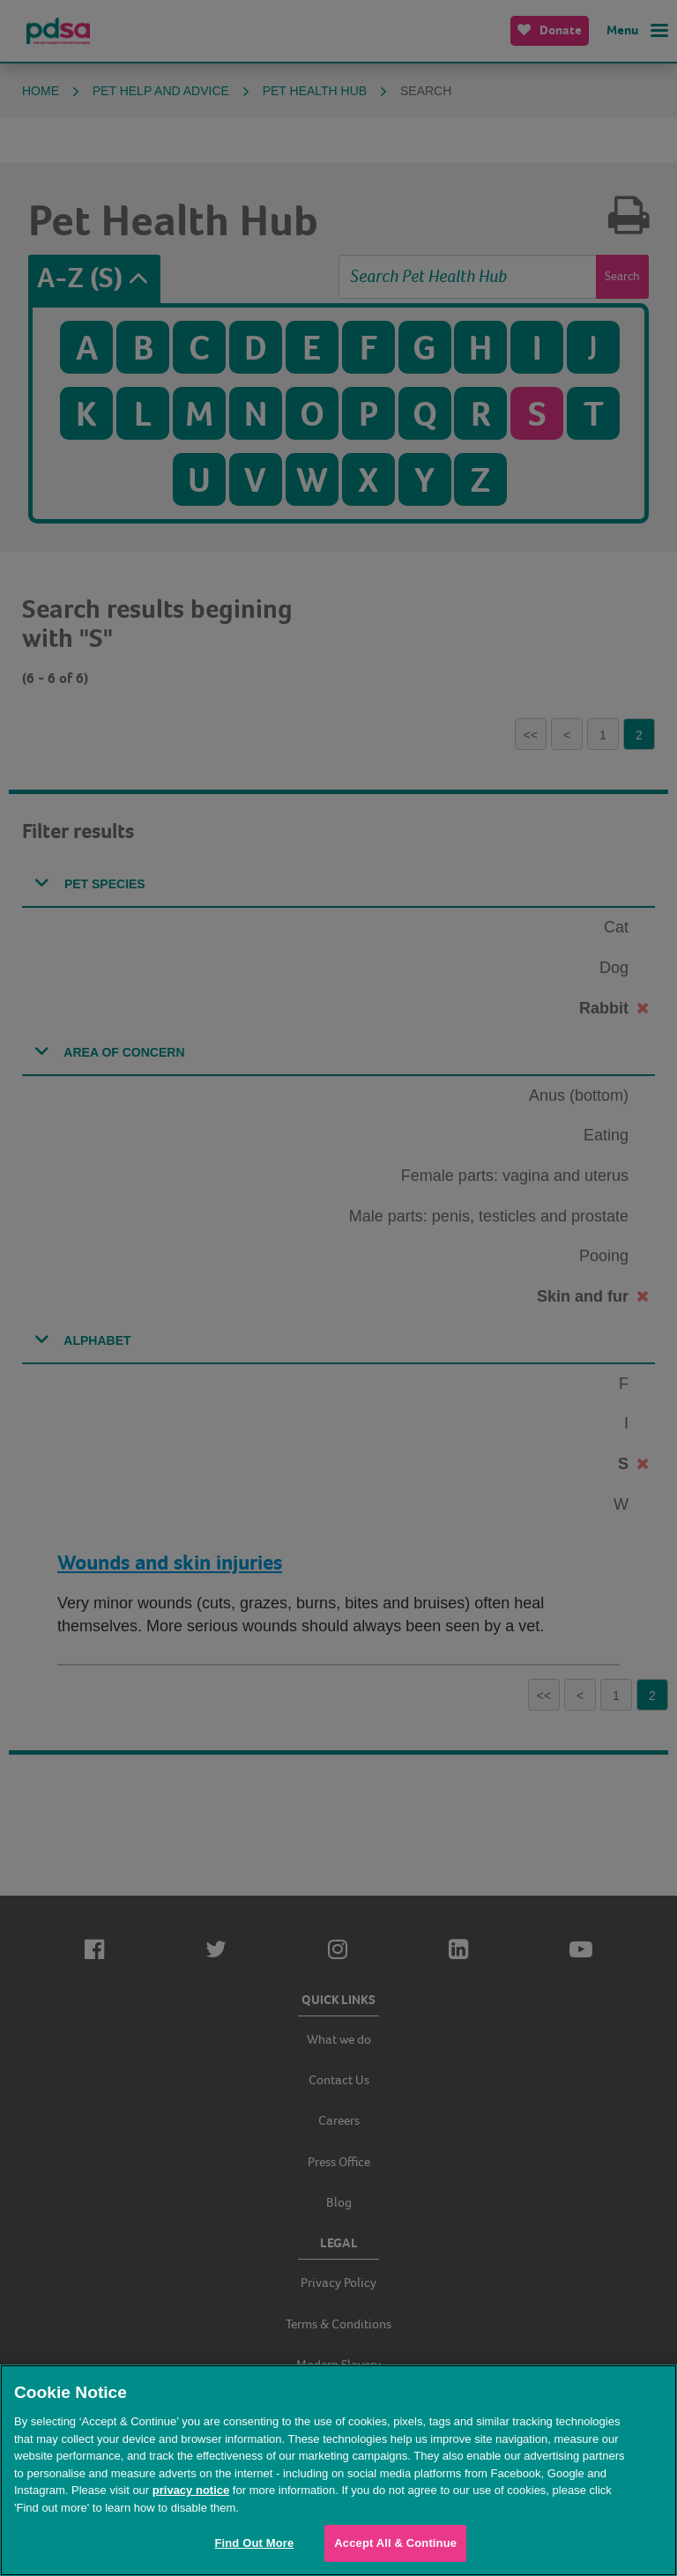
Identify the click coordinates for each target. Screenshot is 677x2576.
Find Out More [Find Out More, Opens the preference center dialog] (254, 2543)
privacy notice (191, 2490)
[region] (338, 2470)
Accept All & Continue (395, 2543)
